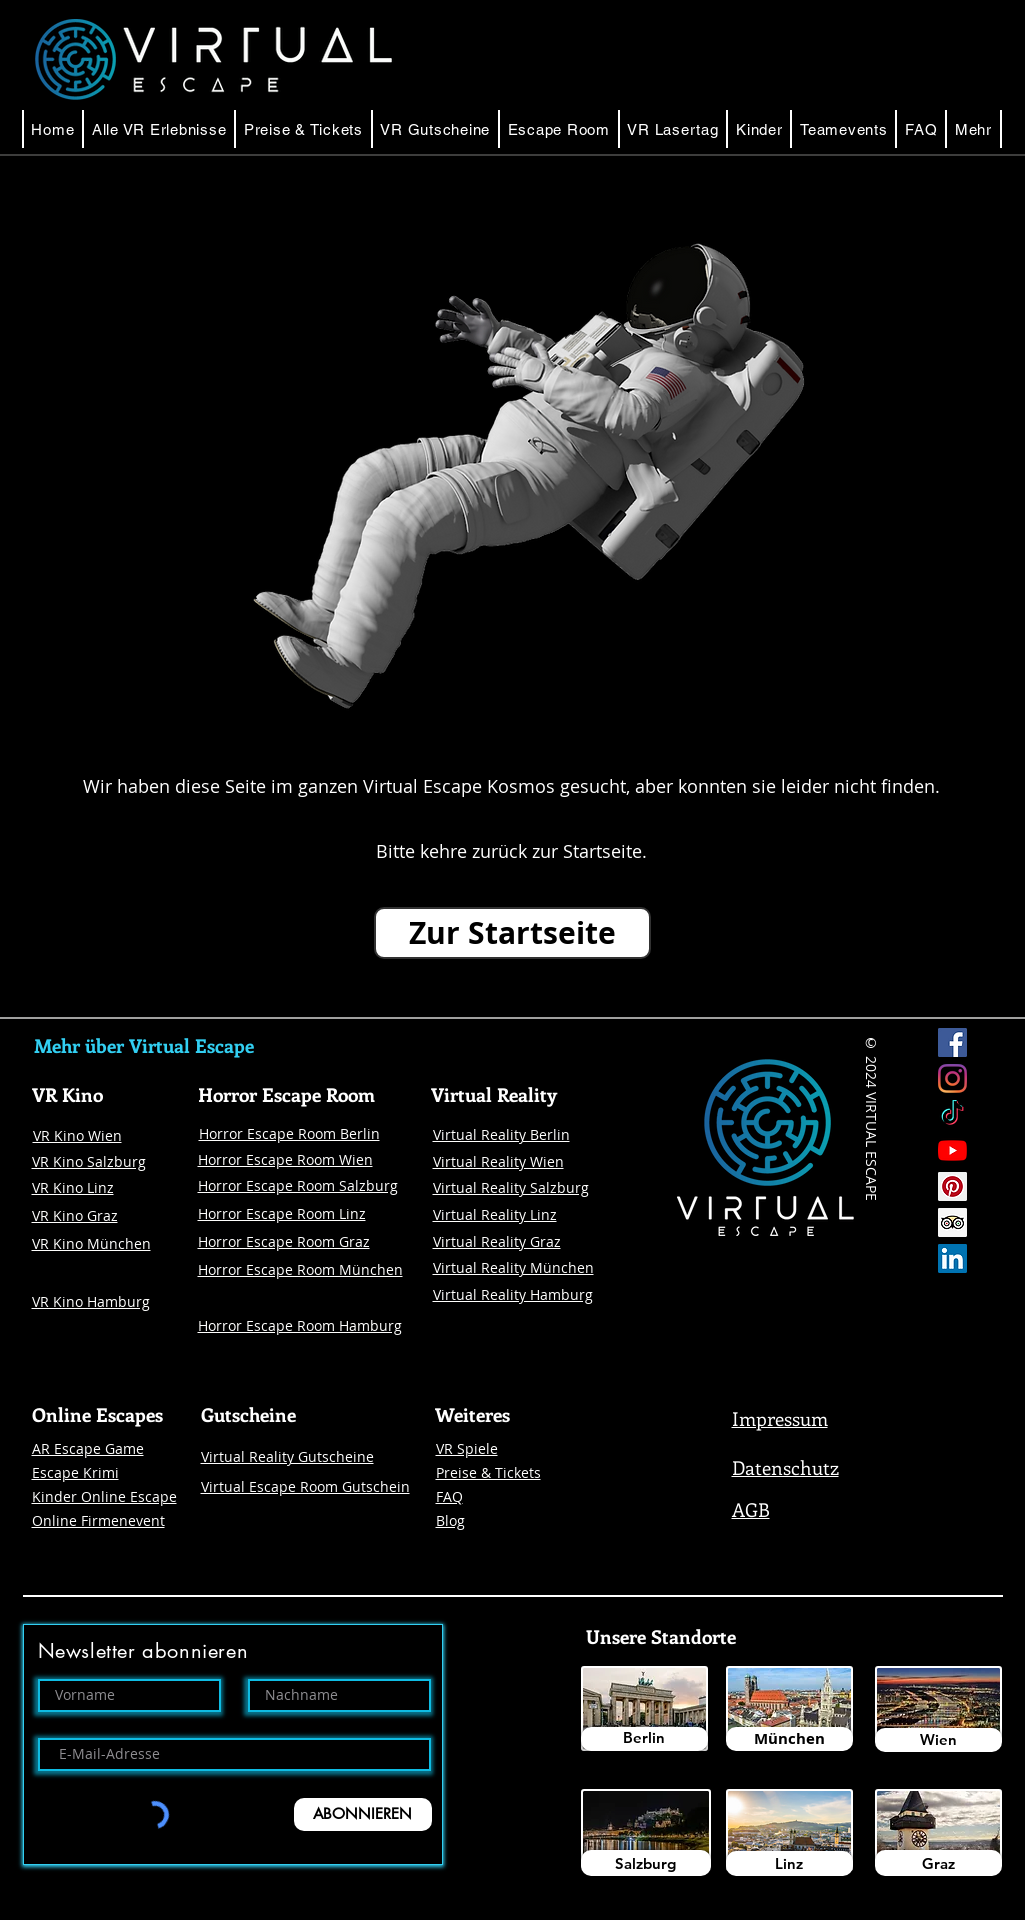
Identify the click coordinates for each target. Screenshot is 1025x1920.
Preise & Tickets (488, 1472)
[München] (789, 1739)
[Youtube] (952, 1150)
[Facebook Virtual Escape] (952, 1042)
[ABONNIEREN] (363, 1814)
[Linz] (789, 1863)
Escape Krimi (75, 1472)
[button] (559, 129)
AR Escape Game (88, 1448)
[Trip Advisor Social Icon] (952, 1222)
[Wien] (938, 1740)
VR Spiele (467, 1448)
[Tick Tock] (952, 1114)
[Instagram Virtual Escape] (952, 1078)
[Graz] (938, 1863)
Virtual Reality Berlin (501, 1134)
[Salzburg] (646, 1863)
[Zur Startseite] (512, 933)
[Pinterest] (952, 1186)
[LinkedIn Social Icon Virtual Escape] (952, 1258)
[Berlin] (644, 1739)
